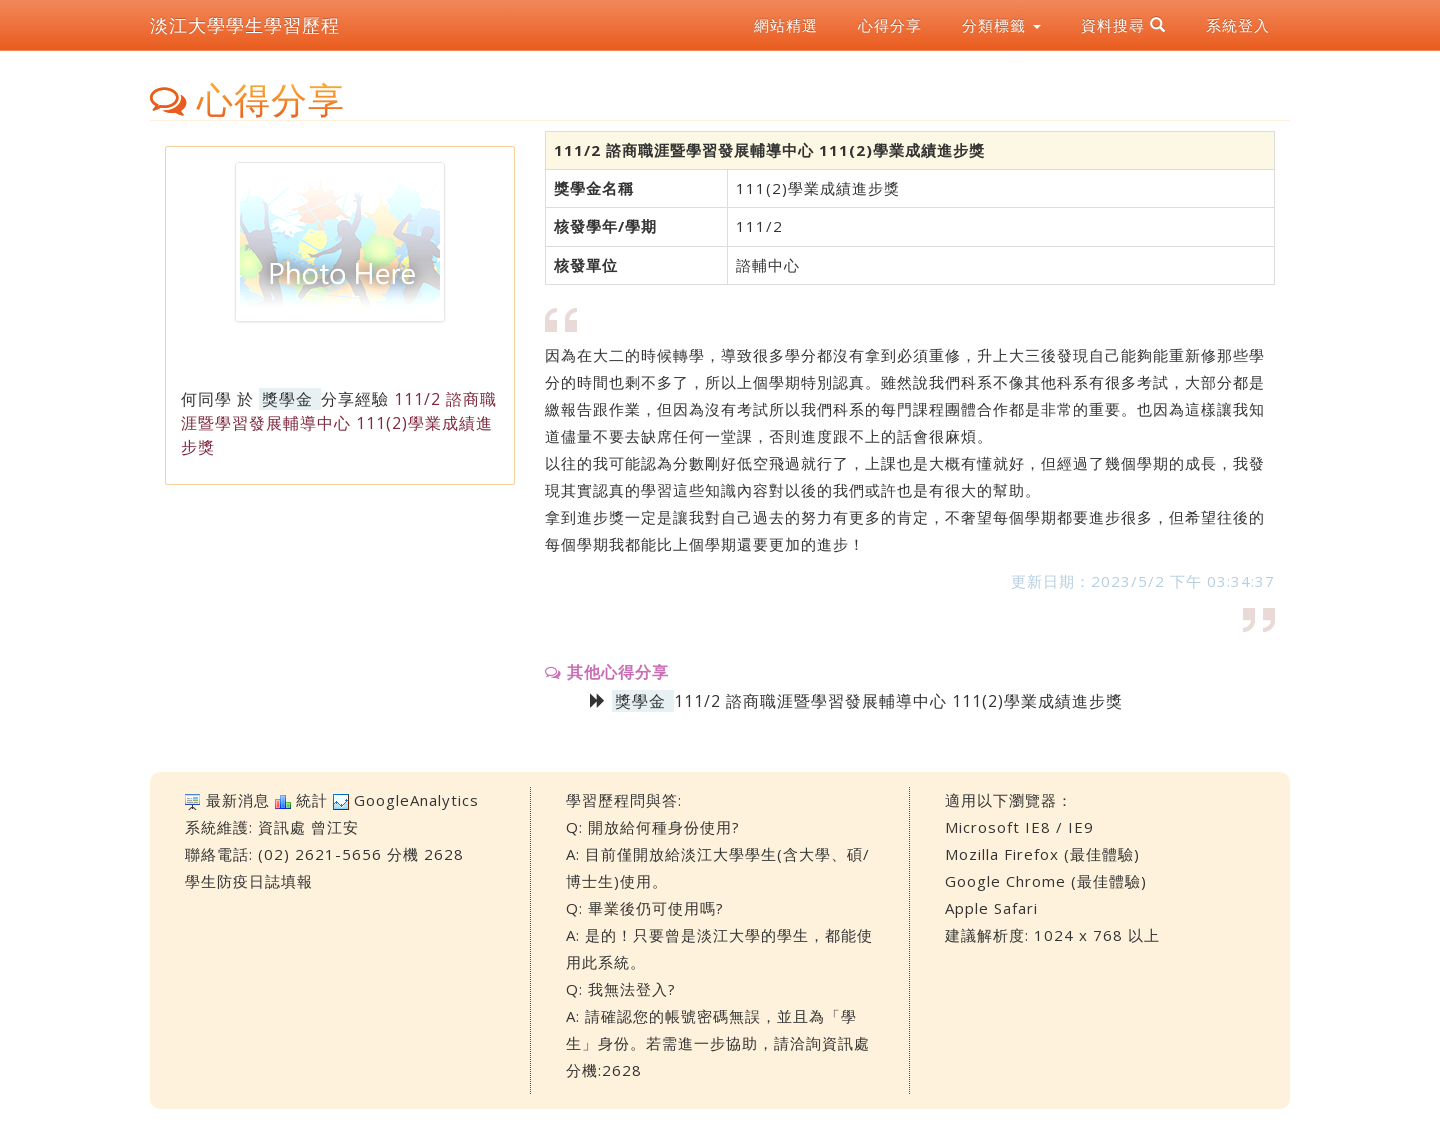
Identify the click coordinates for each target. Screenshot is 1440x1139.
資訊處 (282, 827)
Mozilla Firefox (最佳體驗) (1042, 854)
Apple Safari (991, 908)
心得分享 (890, 25)
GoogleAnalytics (416, 800)
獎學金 (287, 399)
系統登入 (1238, 25)
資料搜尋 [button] (1123, 25)
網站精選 (786, 25)
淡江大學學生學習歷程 (245, 25)
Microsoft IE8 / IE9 (1019, 827)
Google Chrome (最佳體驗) (1046, 881)
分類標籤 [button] (1001, 25)
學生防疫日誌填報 (249, 881)
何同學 (206, 399)
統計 (312, 800)
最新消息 (238, 800)
